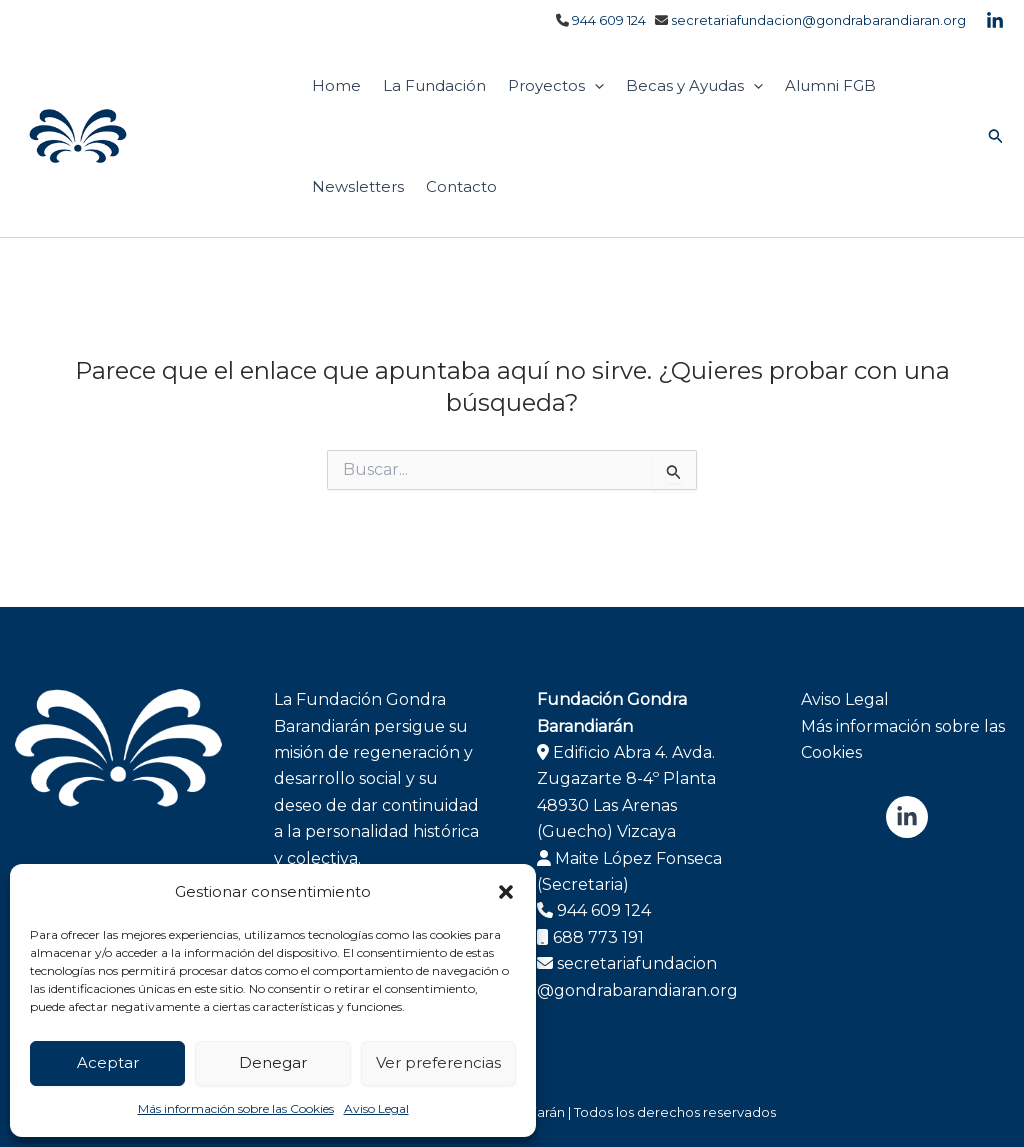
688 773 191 (598, 937)
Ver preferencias (438, 1062)
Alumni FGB (830, 85)
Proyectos (556, 85)
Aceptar (108, 1062)
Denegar (273, 1062)
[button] (506, 892)
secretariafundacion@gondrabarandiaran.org (818, 20)
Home (336, 85)
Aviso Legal (376, 1108)
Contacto (461, 186)
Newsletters (358, 186)
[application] (594, 85)
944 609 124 (609, 20)
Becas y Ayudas (694, 85)
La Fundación (434, 85)
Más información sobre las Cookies (236, 1108)
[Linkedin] (995, 21)
